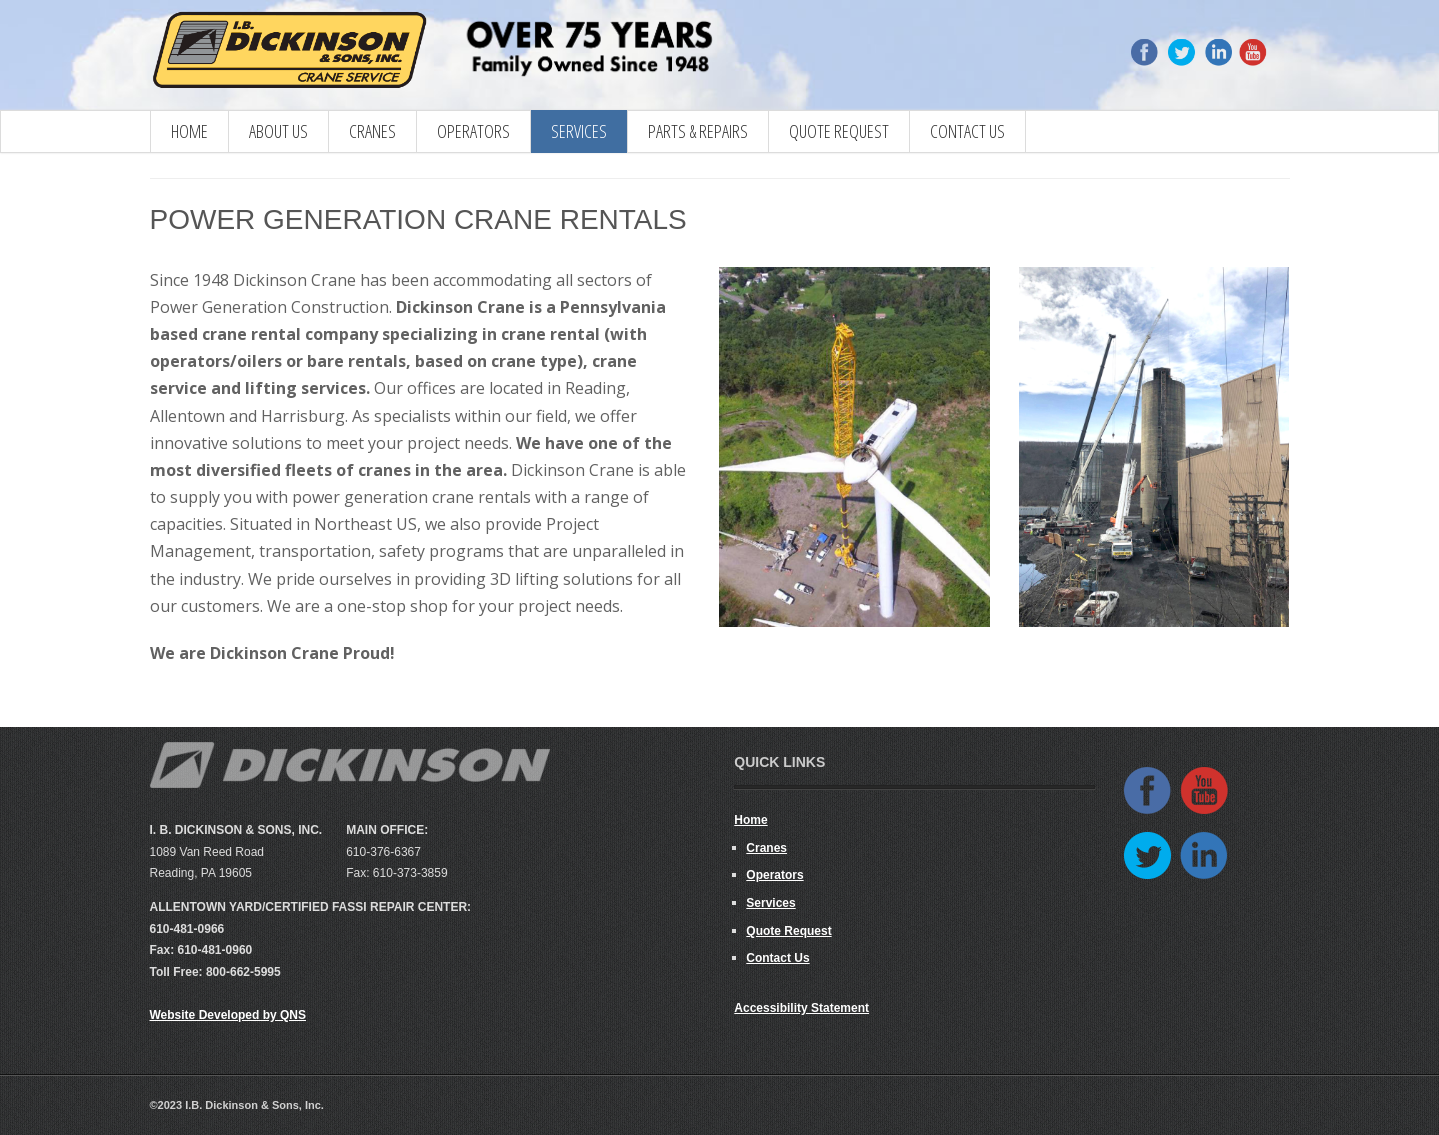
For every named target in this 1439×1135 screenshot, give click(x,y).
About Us (278, 131)
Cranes (766, 848)
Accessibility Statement (801, 1008)
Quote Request (839, 131)
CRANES (372, 131)
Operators (473, 131)
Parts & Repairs (698, 131)
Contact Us (967, 131)
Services (579, 131)
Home (189, 131)
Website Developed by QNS (228, 1015)
